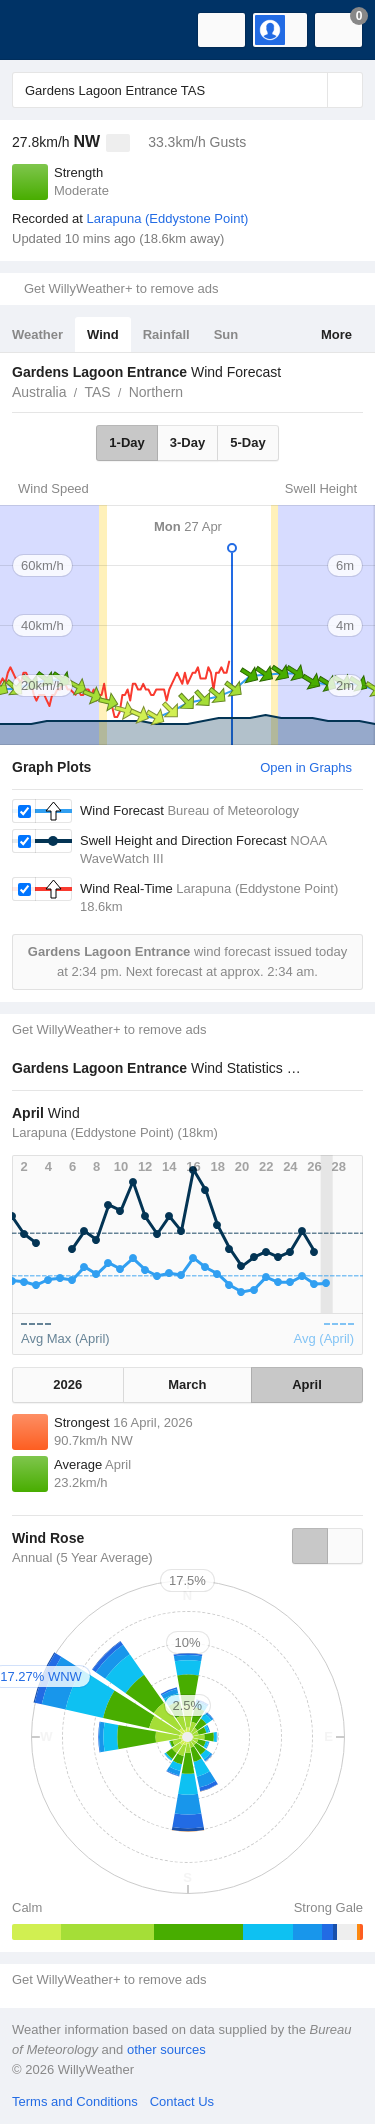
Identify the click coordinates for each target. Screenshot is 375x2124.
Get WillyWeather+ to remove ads (121, 288)
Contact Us (182, 2101)
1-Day (126, 442)
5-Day (247, 442)
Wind (103, 334)
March (187, 1384)
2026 (67, 1384)
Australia (39, 392)
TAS (97, 392)
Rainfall (166, 334)
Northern (156, 392)
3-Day (187, 442)
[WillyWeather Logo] (45, 30)
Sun (226, 334)
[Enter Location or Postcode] (187, 90)
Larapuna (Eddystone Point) (167, 218)
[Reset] (310, 90)
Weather (37, 334)
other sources (166, 2049)
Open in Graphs (306, 767)
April (307, 1384)
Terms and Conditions (75, 2101)
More (336, 334)
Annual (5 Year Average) (82, 1557)
